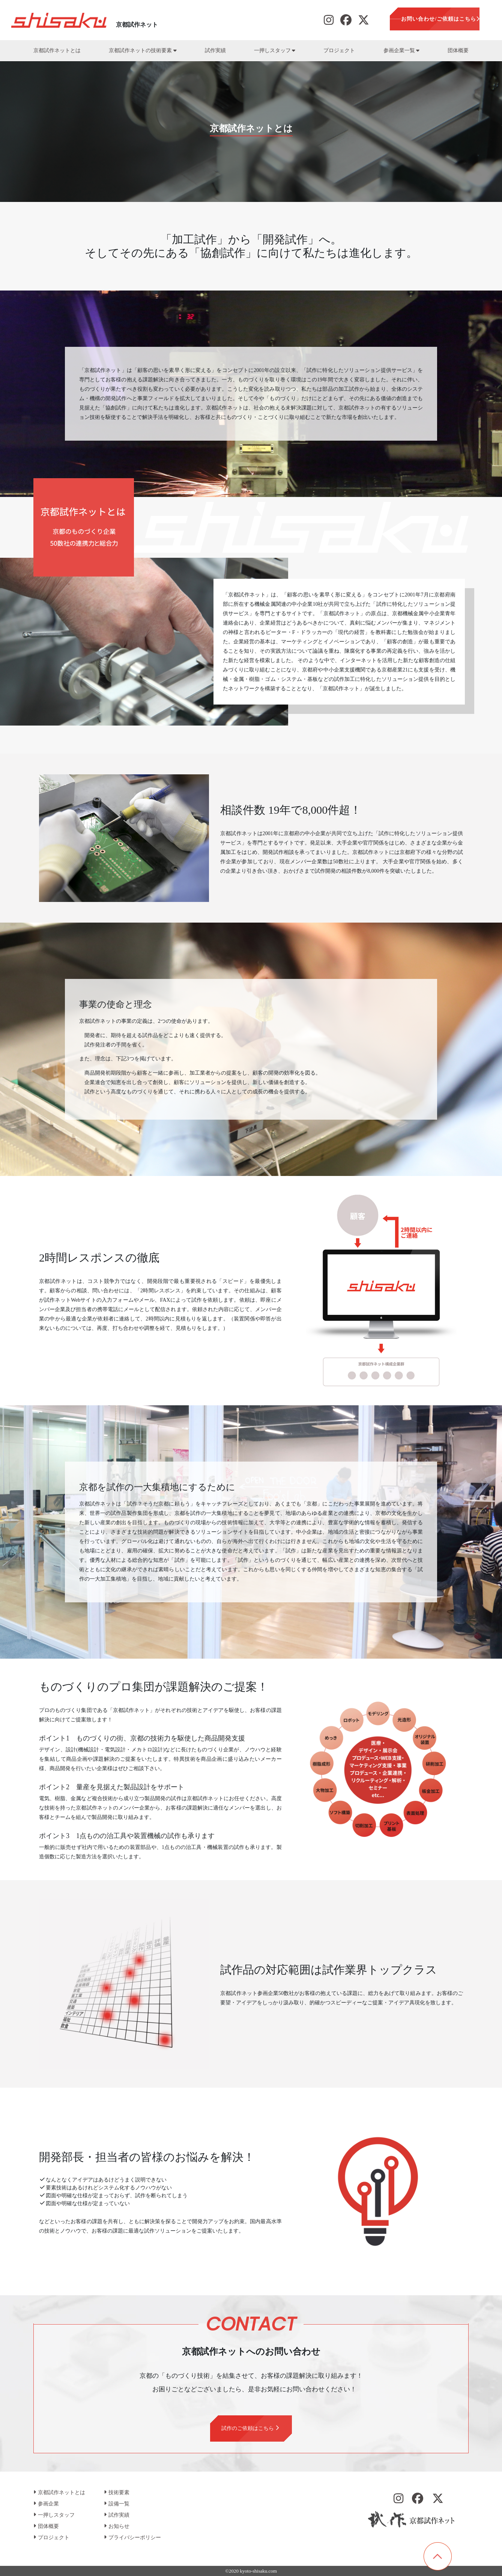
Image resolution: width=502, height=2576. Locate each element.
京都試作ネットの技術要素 (142, 50)
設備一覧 (116, 2504)
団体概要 (458, 50)
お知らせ (116, 2526)
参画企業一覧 (401, 50)
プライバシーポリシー (132, 2537)
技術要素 (116, 2492)
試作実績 (215, 50)
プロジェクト (339, 50)
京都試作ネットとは (57, 50)
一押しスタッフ (274, 50)
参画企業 (46, 2504)
